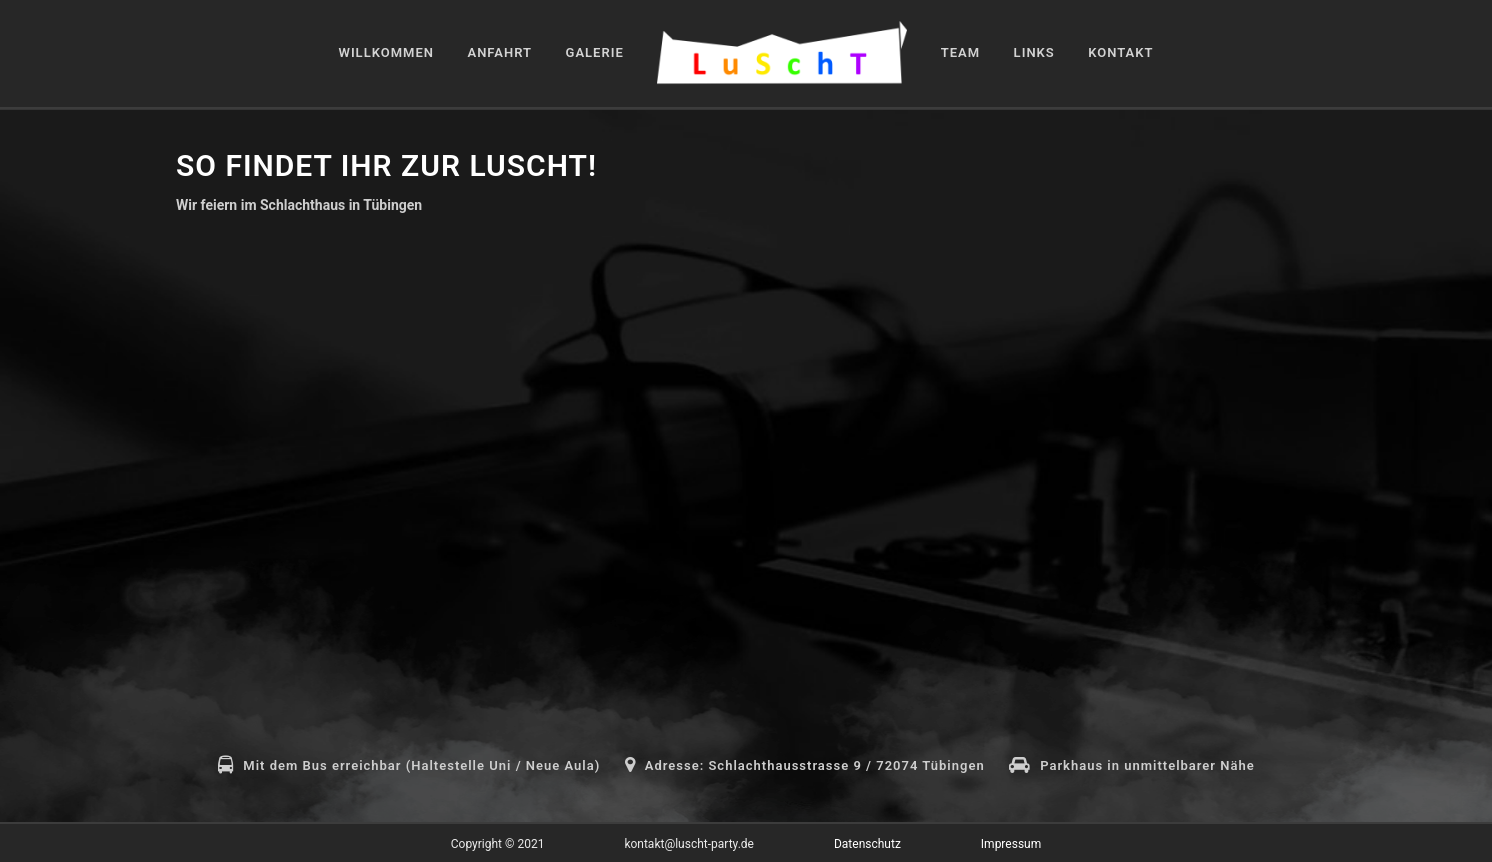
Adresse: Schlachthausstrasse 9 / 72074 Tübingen (815, 765)
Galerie (595, 52)
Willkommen (386, 52)
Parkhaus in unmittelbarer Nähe (1147, 765)
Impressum (1011, 844)
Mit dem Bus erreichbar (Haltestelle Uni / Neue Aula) (421, 765)
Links (1034, 52)
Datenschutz (867, 844)
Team (960, 52)
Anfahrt (499, 52)
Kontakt (1120, 52)
